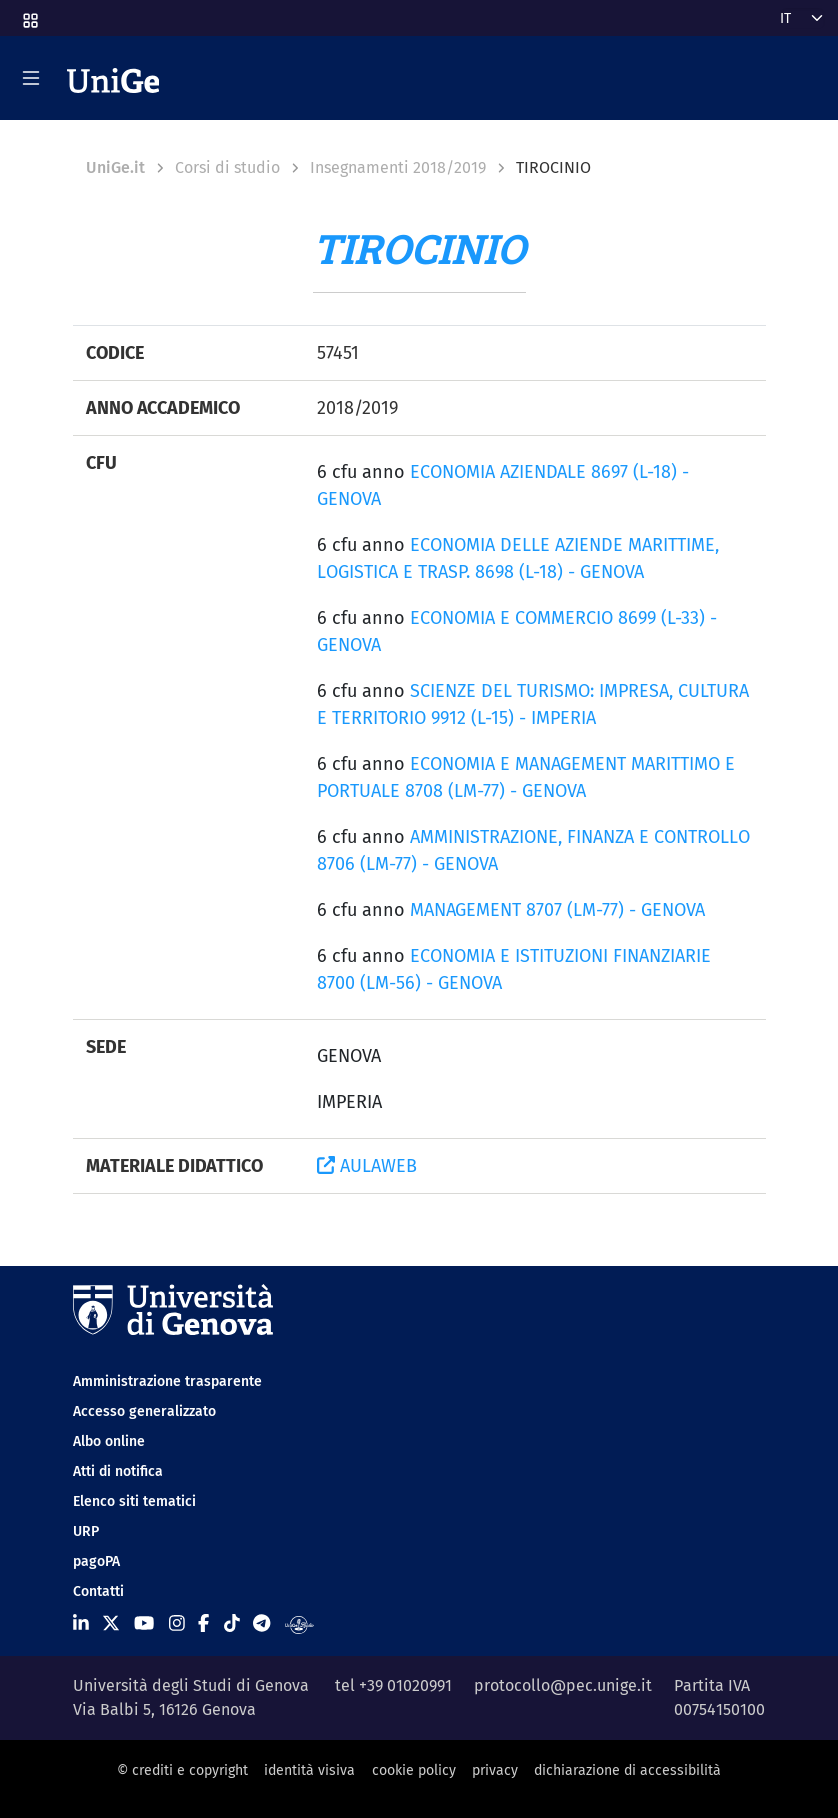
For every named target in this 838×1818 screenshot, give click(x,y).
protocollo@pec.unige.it (563, 1685)
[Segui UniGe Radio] (299, 1624)
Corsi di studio (227, 167)
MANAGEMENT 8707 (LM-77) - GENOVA (557, 910)
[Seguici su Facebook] (203, 1624)
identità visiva (309, 1770)
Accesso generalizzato (144, 1411)
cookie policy (414, 1770)
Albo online (109, 1441)
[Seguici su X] (111, 1624)
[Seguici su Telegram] (261, 1624)
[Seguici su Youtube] (144, 1624)
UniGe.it (115, 167)
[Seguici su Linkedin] (81, 1624)
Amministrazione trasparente (167, 1381)
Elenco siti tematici (134, 1501)
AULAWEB (367, 1166)
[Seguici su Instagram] (177, 1624)
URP (86, 1531)
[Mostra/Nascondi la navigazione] (31, 78)
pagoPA (96, 1561)
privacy (495, 1770)
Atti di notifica (118, 1471)
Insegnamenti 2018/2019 (398, 167)
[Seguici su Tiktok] (232, 1624)
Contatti (98, 1591)
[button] (29, 14)
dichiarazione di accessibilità (627, 1770)
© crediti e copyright (182, 1770)
